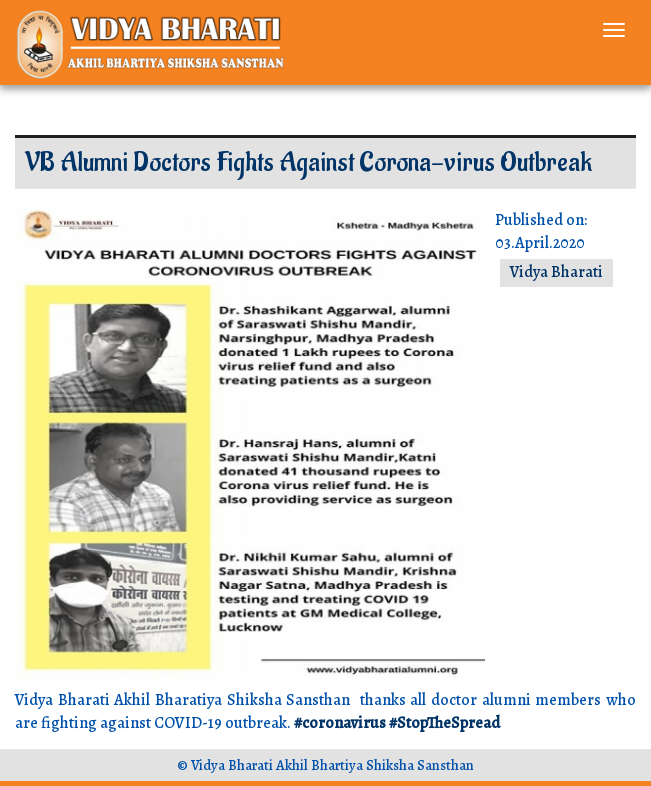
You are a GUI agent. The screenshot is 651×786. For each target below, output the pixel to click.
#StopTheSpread (444, 723)
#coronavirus (340, 723)
